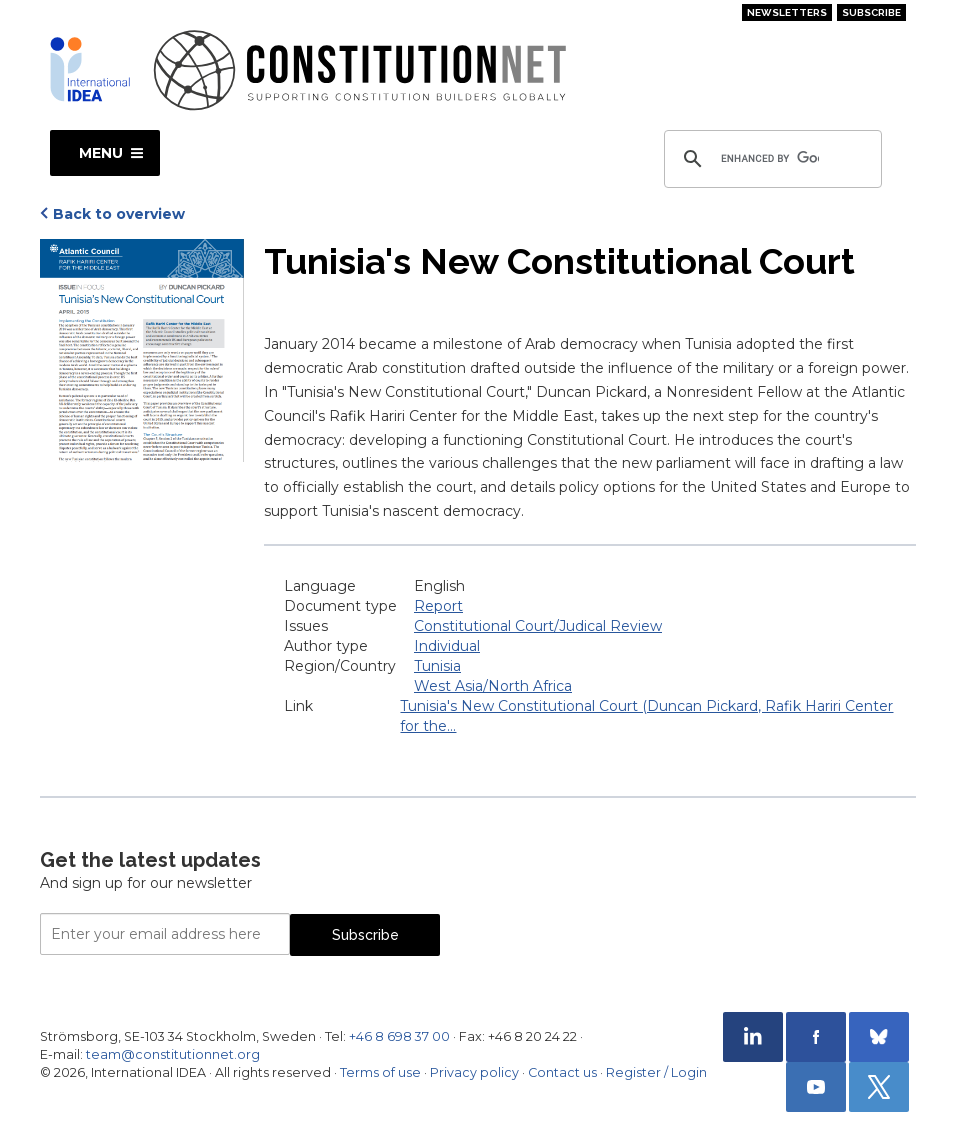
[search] (770, 159)
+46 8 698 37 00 (399, 1036)
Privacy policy (474, 1072)
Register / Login (656, 1072)
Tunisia (437, 666)
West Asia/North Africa (493, 686)
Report (438, 606)
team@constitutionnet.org (173, 1054)
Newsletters (787, 12)
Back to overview (119, 214)
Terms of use (380, 1072)
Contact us (562, 1072)
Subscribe (871, 12)
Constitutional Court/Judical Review (538, 626)
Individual (447, 646)
